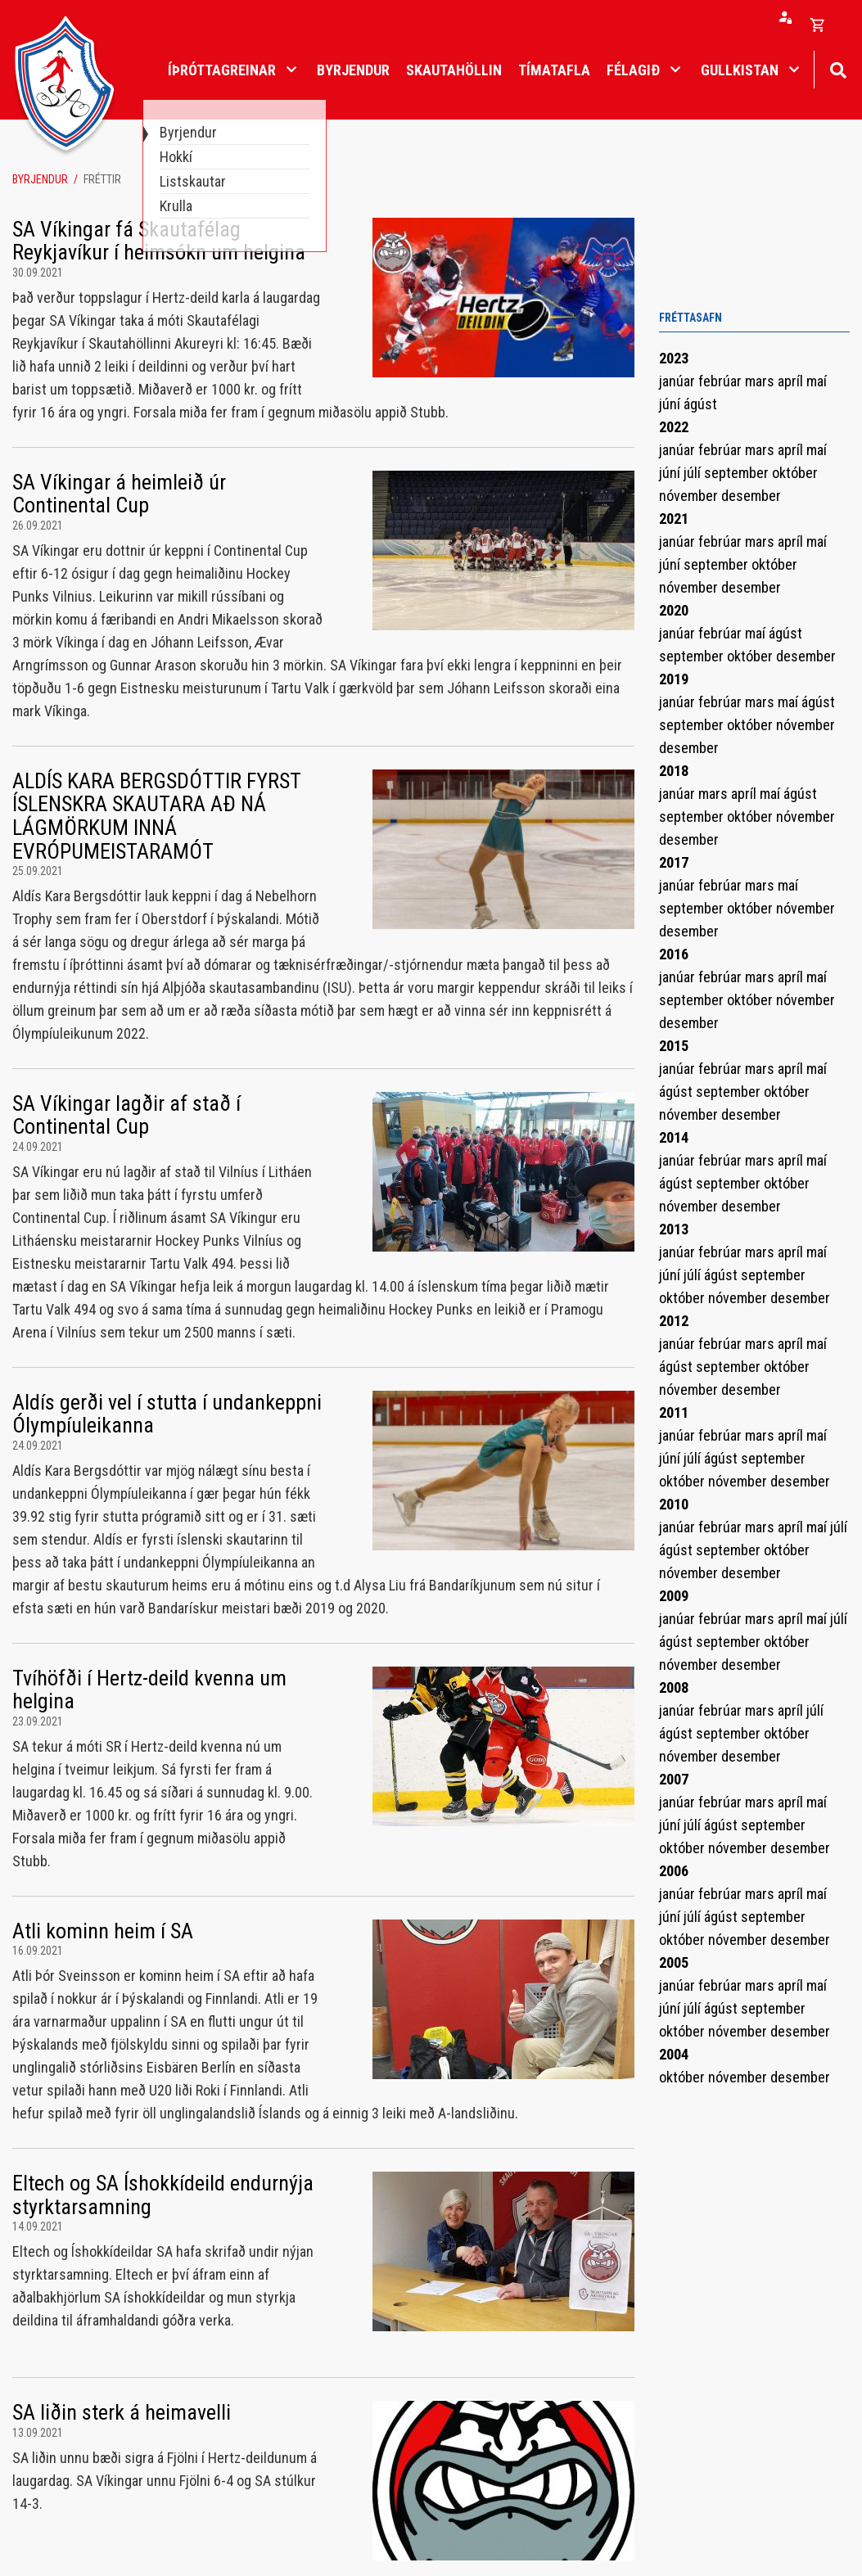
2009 (673, 1595)
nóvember (690, 495)
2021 (673, 518)
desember (751, 495)
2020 (673, 610)
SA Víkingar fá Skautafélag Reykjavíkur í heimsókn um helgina (158, 241)
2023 (673, 358)
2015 (673, 1045)
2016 (673, 954)
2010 (673, 1504)
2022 (673, 426)
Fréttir (102, 179)
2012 (673, 1320)
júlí (694, 472)
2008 (673, 1687)
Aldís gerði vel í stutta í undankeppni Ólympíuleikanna (167, 1414)
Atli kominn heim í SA (102, 1931)
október (795, 472)
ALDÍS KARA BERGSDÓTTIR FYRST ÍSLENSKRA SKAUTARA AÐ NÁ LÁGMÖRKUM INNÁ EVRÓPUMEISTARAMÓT (156, 816)
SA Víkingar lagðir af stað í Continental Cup (126, 1115)
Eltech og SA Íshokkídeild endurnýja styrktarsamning (163, 2195)
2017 (673, 862)
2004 (673, 2054)
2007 (673, 1779)
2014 (673, 1137)
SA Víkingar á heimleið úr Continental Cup (119, 494)
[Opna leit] (838, 68)
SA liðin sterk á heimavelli (121, 2412)
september (738, 472)
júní (671, 404)
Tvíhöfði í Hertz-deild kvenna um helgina (149, 1690)
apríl (792, 381)
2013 (673, 1229)
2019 (673, 679)
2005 (673, 1962)
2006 (673, 1870)
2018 (673, 770)
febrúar (721, 381)
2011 (673, 1412)
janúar (678, 381)
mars (761, 381)
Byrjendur (40, 179)
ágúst (700, 404)
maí (816, 381)
